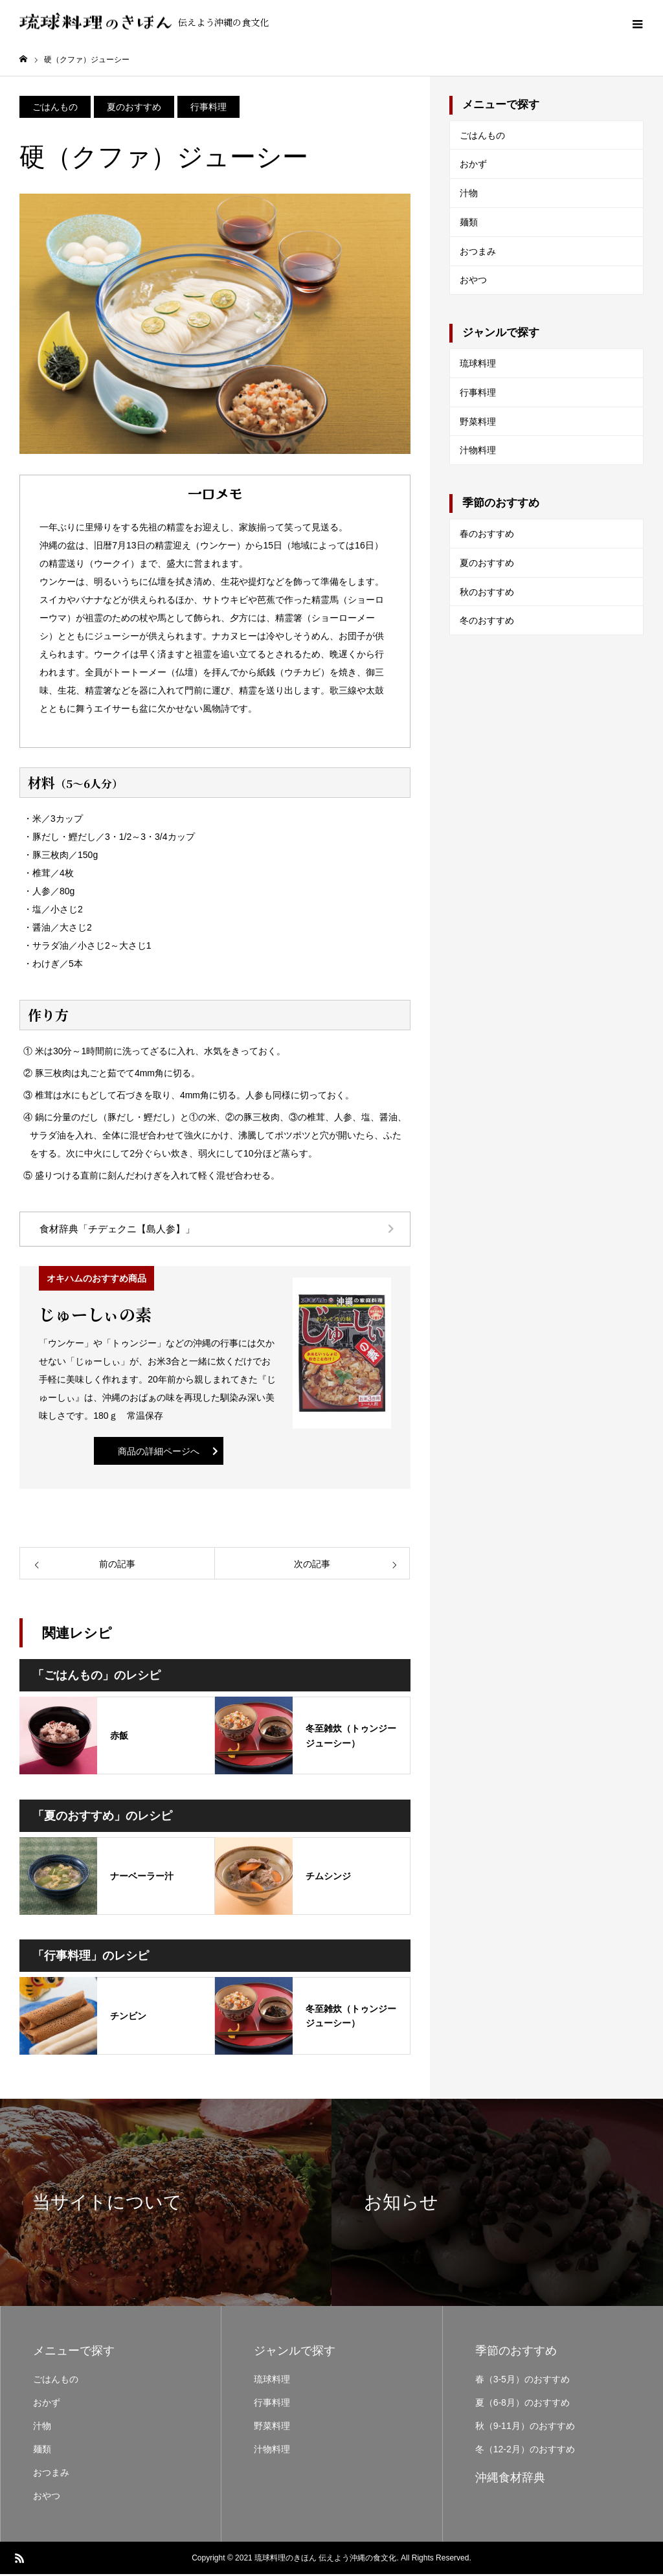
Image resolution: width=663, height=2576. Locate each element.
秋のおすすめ (487, 594)
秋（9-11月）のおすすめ (525, 2428)
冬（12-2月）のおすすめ (525, 2451)
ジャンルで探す (500, 334)
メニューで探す (500, 106)
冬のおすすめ (487, 622)
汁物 (469, 195)
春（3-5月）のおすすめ (522, 2381)
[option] (166, 2204)
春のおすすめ (487, 535)
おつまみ (478, 253)
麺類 (469, 224)
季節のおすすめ (500, 505)
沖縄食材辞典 (510, 2479)
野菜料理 (478, 423)
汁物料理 (478, 452)
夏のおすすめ (487, 564)
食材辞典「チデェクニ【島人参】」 (117, 1230)
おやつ (473, 282)
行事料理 (478, 394)
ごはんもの (482, 137)
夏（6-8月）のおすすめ (522, 2404)
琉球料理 (478, 365)
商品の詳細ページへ (158, 1453)
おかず (473, 166)
